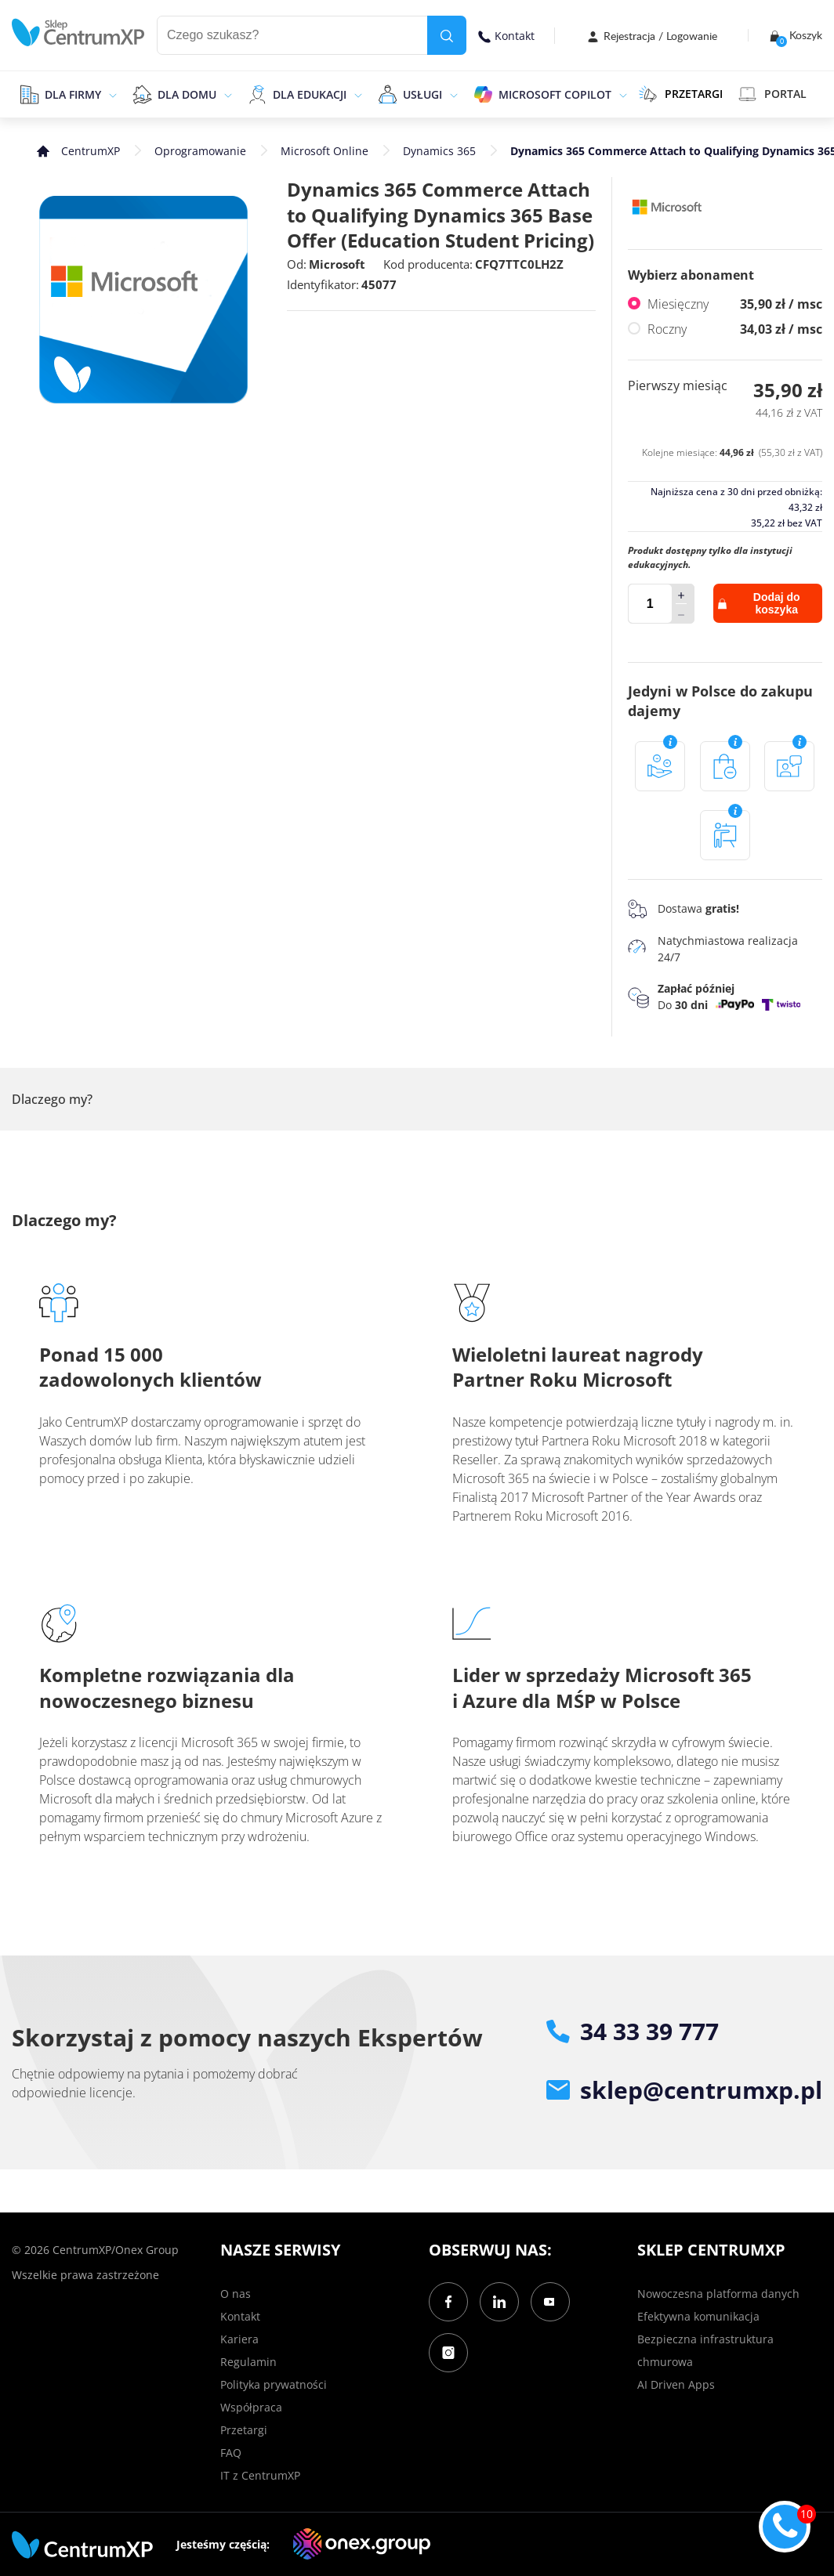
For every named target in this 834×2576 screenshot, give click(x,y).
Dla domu (187, 94)
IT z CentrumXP (260, 2475)
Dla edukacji (309, 94)
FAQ (230, 2452)
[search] (446, 35)
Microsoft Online (324, 150)
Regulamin (248, 2361)
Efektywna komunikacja (698, 2316)
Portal (772, 94)
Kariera (239, 2339)
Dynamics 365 (439, 150)
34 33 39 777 (632, 2031)
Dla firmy (73, 94)
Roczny (734, 329)
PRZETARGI (681, 94)
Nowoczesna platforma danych (718, 2293)
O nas (235, 2293)
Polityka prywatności (273, 2384)
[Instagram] (448, 2352)
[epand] (111, 94)
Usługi (422, 94)
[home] (78, 32)
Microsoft (337, 264)
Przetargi (243, 2429)
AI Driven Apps (676, 2384)
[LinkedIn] (499, 2301)
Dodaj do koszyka (759, 603)
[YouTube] (550, 2301)
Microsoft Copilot (555, 94)
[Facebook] (448, 2301)
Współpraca (251, 2407)
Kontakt (506, 35)
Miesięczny (734, 304)
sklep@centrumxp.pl (684, 2090)
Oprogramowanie (200, 150)
